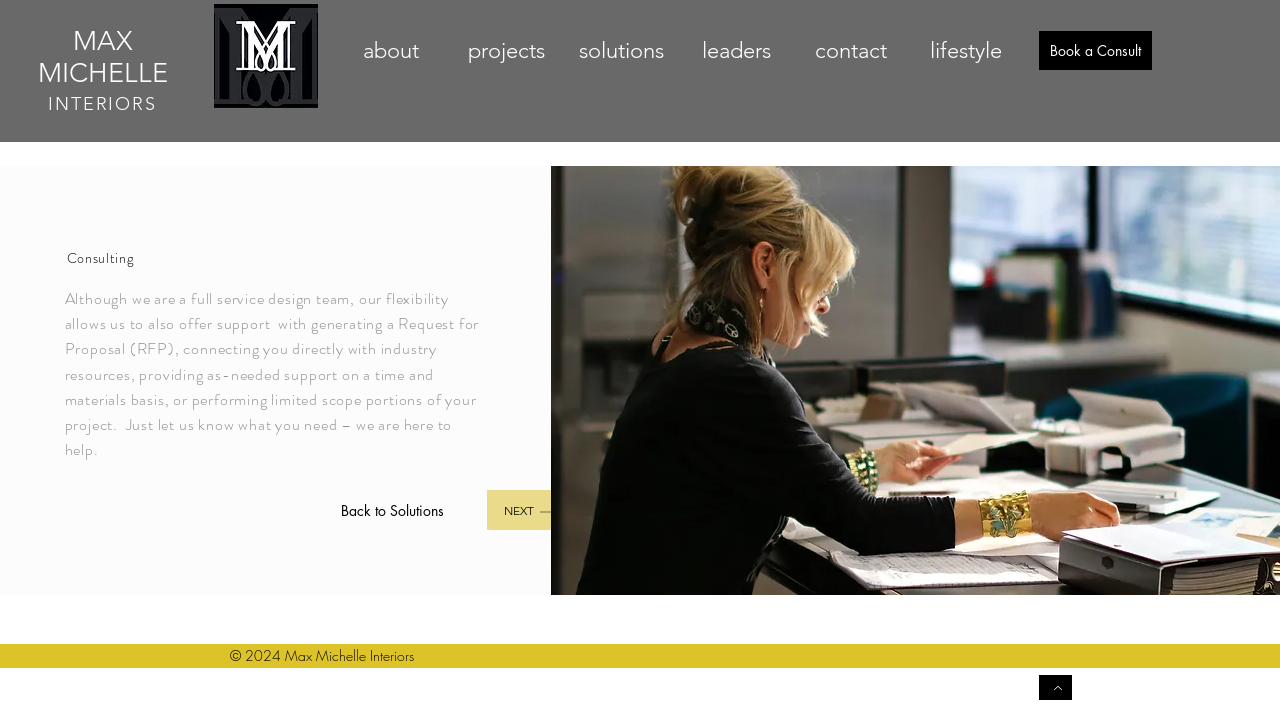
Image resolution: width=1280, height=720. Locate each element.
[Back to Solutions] (393, 510)
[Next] (540, 510)
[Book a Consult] (1095, 50)
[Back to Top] (1055, 687)
